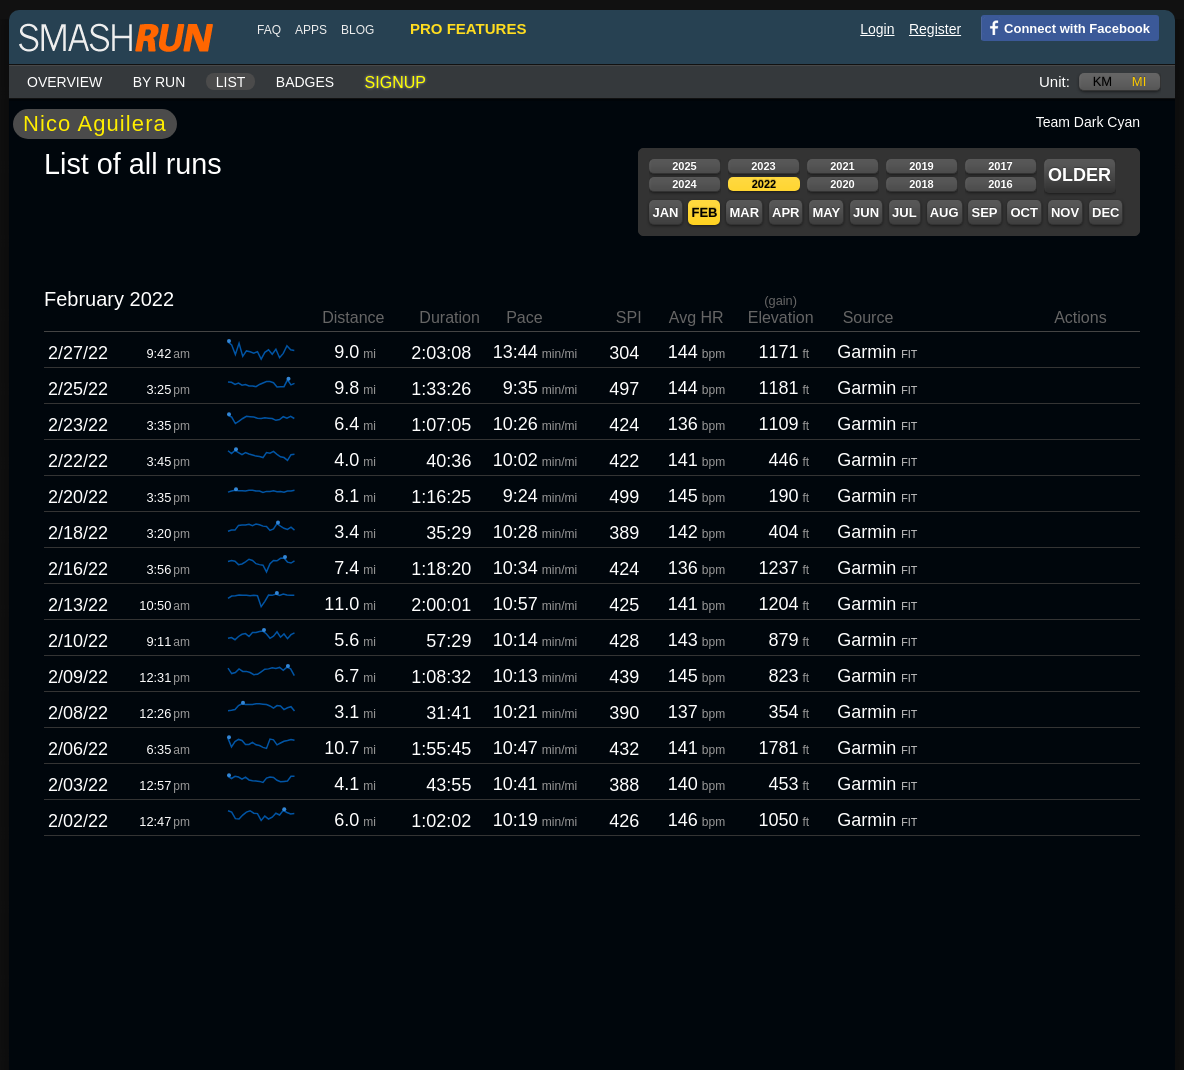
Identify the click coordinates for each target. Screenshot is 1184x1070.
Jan (665, 212)
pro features (468, 28)
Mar (744, 212)
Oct (1023, 212)
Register (935, 29)
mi (1139, 81)
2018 (921, 184)
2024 (684, 184)
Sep (984, 212)
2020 (842, 184)
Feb (704, 212)
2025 (684, 166)
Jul (904, 212)
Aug (944, 212)
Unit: (1054, 81)
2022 (764, 184)
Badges (305, 82)
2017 (1000, 166)
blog (357, 30)
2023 (763, 166)
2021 (842, 166)
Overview (64, 82)
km (1103, 81)
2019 (921, 166)
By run (159, 82)
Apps (311, 30)
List (231, 82)
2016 (1000, 184)
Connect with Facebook (1065, 27)
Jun (866, 212)
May (826, 212)
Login (877, 29)
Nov (1065, 212)
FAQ (269, 30)
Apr (785, 212)
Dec (1105, 212)
